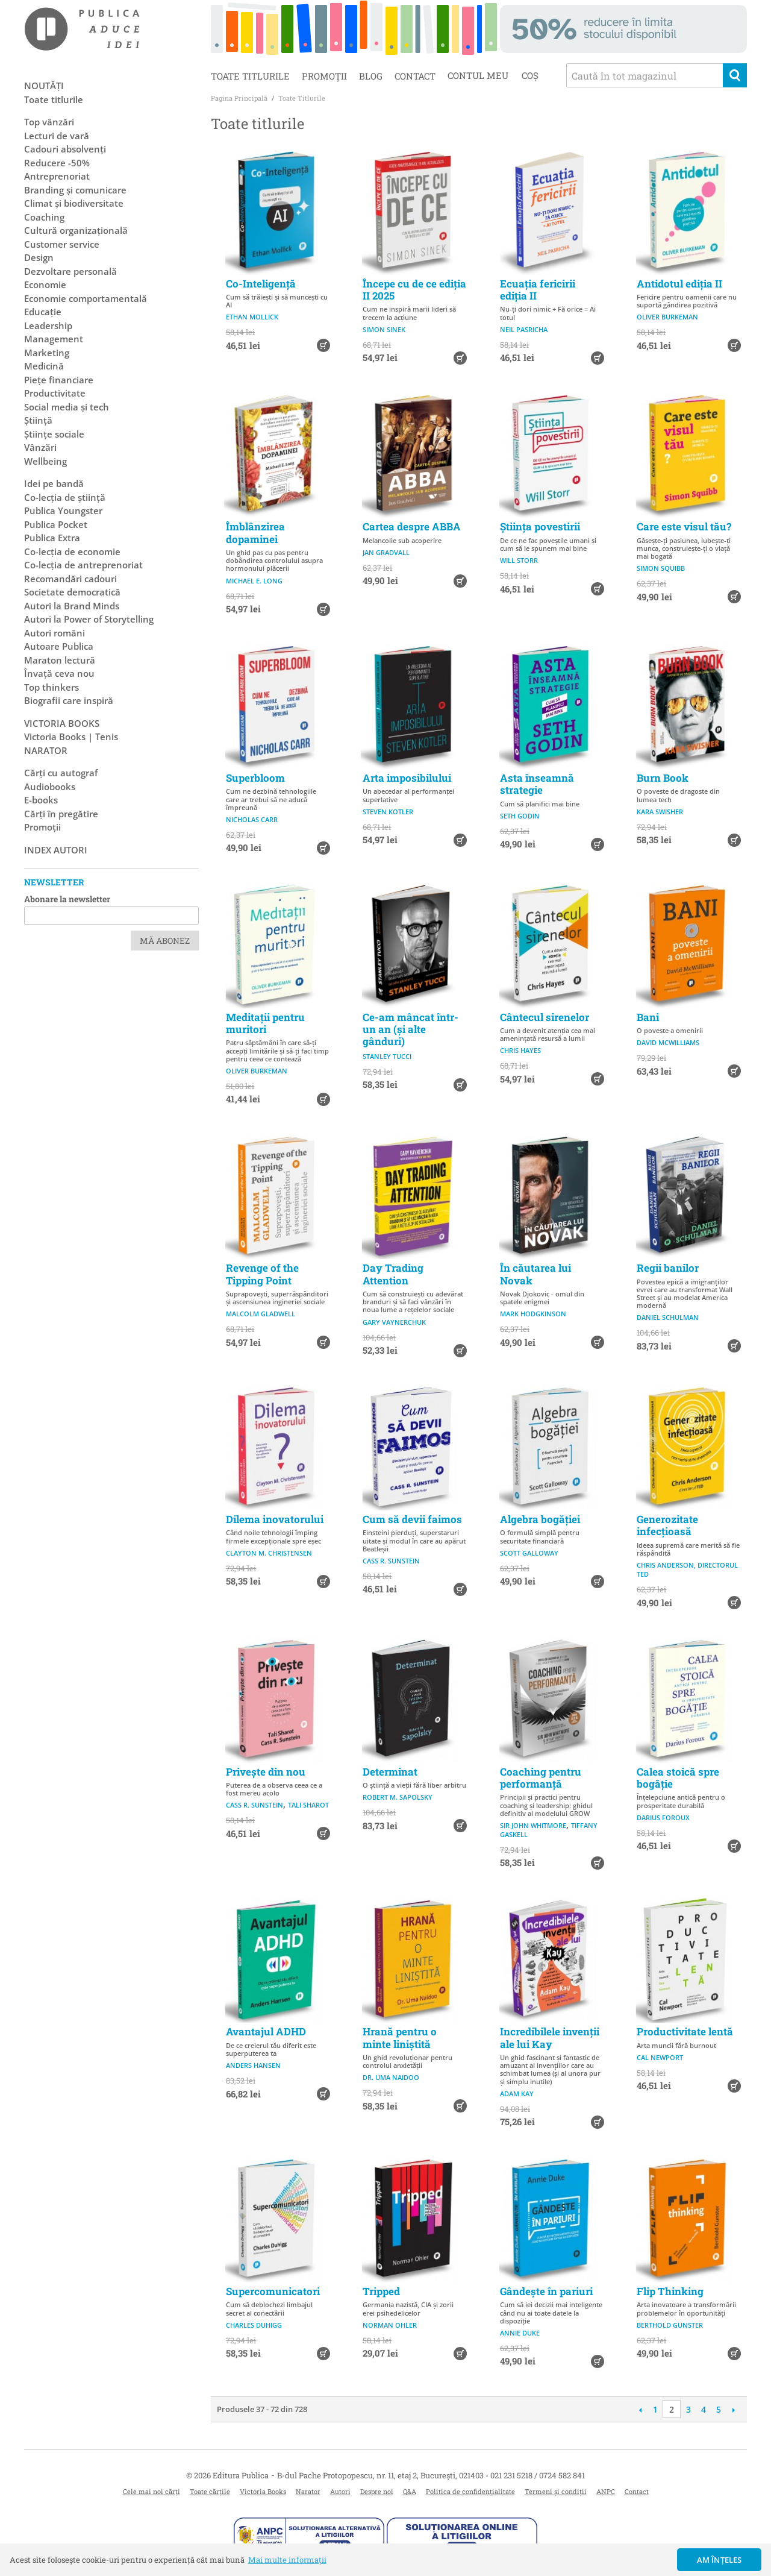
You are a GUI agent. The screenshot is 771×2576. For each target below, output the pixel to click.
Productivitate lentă (685, 2031)
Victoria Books (263, 2491)
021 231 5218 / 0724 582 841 (537, 2475)
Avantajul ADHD (266, 2031)
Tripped (381, 2291)
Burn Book (662, 778)
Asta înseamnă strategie (537, 784)
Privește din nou (265, 1772)
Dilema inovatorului (274, 1519)
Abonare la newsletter (67, 899)
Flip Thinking (670, 2291)
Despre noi (376, 2491)
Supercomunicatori (273, 2291)
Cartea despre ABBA (412, 526)
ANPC (605, 2491)
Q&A (409, 2491)
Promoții (324, 76)
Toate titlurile (250, 76)
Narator (308, 2491)
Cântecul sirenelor (544, 1017)
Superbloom (255, 778)
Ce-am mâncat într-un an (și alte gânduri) (410, 1029)
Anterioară (640, 2410)
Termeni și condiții (556, 2491)
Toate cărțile (210, 2491)
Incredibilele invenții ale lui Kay (549, 2037)
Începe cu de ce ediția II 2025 (414, 290)
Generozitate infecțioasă (667, 1525)
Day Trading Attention (393, 1274)
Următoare (733, 2410)
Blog (370, 76)
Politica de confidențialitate (470, 2491)
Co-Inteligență (261, 284)
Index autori (55, 850)
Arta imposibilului (407, 778)
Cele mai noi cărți (151, 2491)
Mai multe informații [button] (287, 2559)
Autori (340, 2491)
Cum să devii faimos (412, 1519)
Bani (648, 1017)
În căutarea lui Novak (535, 1274)
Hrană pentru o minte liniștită (400, 2037)
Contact (415, 76)
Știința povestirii (540, 526)
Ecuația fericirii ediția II (537, 290)
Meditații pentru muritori (265, 1023)
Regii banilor (668, 1268)
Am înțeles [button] (719, 2559)
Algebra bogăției (540, 1519)
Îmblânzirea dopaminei (255, 532)
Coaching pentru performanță (540, 1778)
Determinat (390, 1772)
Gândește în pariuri (546, 2291)
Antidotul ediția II (679, 284)
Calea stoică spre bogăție (678, 1778)
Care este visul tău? (684, 526)
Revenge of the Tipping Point (262, 1274)
